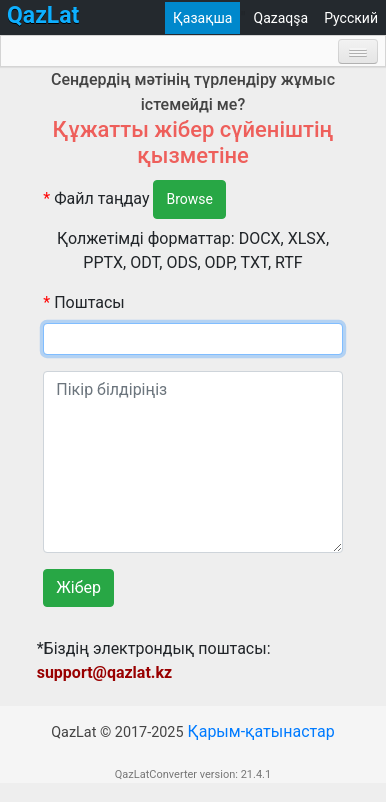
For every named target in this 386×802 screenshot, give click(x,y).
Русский (351, 18)
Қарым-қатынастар (260, 751)
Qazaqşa (281, 18)
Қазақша (202, 18)
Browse (189, 200)
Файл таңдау (96, 198)
